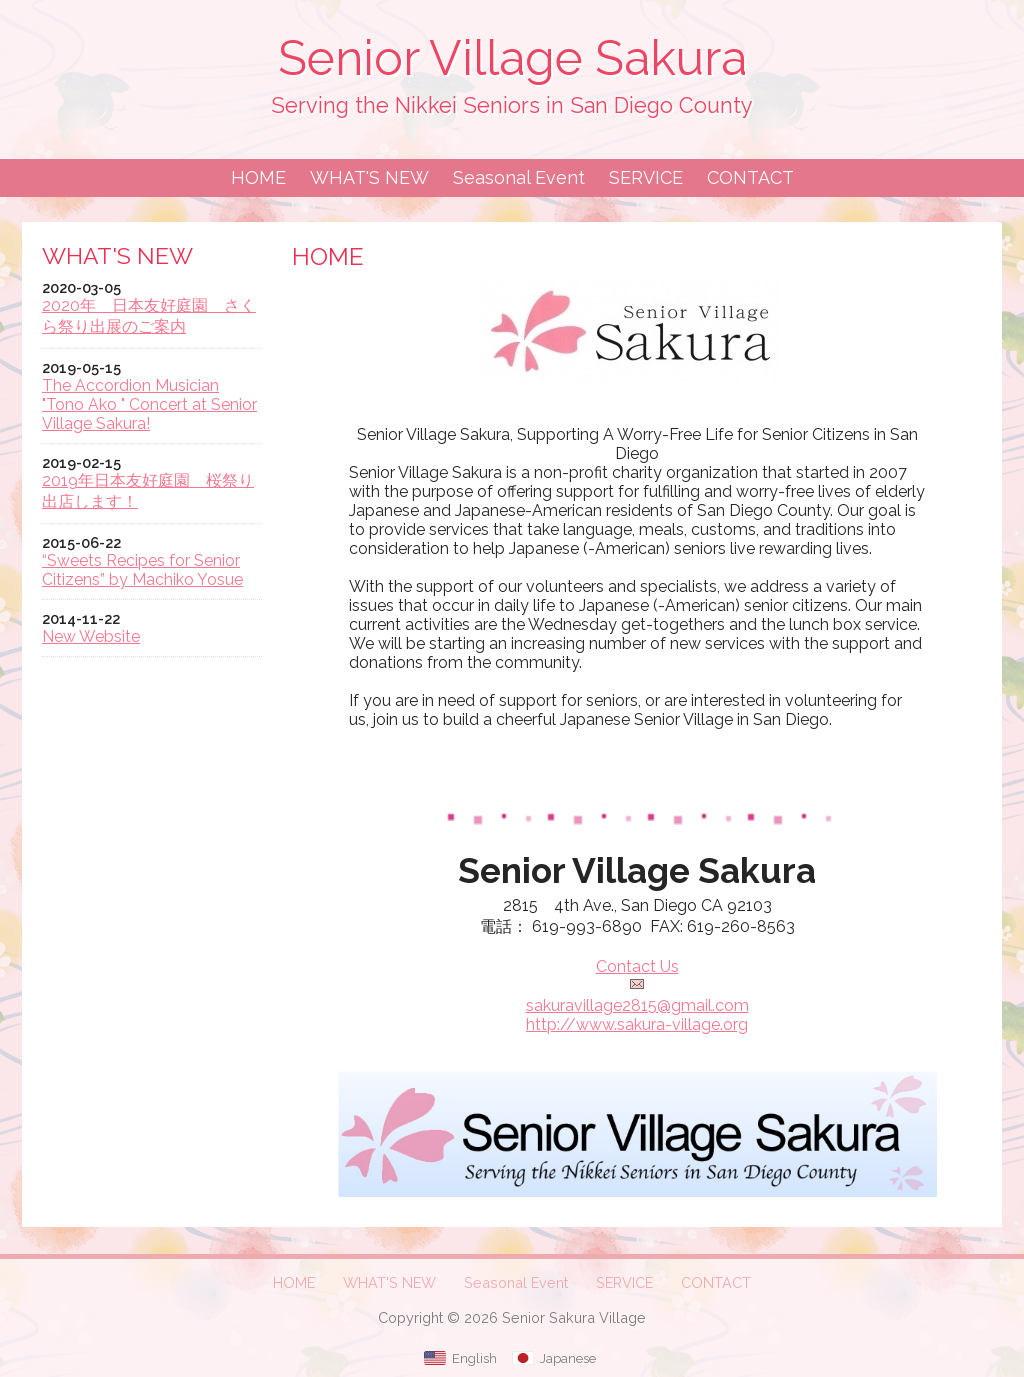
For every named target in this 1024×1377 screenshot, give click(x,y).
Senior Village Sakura (512, 58)
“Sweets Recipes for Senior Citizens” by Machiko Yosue (142, 570)
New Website (91, 636)
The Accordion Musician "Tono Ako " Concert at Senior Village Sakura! (149, 404)
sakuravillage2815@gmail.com (637, 1005)
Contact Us (637, 966)
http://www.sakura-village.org (637, 1024)
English (474, 1358)
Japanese (568, 1358)
